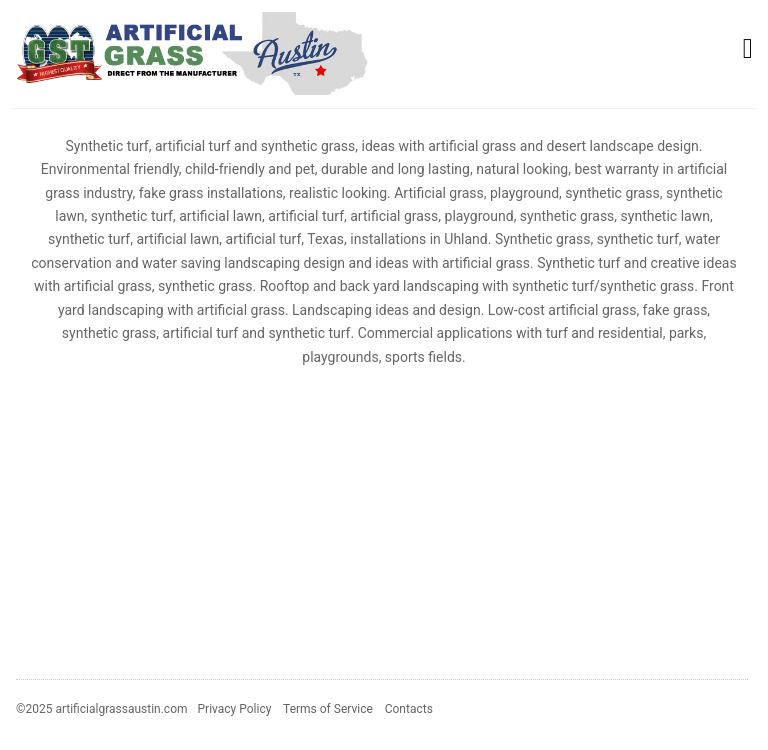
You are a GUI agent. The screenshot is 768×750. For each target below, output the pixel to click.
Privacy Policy (235, 709)
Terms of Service (328, 709)
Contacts (409, 709)
